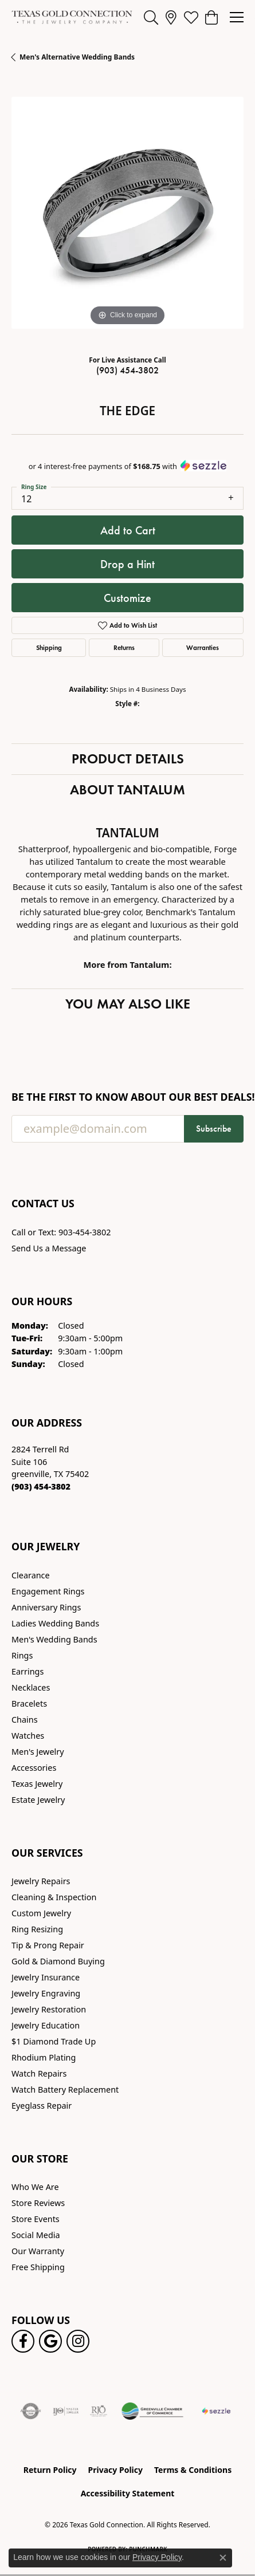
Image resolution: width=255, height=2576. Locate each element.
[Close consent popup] (222, 2557)
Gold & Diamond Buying (58, 1961)
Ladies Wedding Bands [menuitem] (55, 1623)
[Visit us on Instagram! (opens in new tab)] (77, 2341)
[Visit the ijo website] (66, 2411)
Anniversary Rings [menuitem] (46, 1607)
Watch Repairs (38, 2073)
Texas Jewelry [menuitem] (36, 1783)
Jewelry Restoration (48, 2009)
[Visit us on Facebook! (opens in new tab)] (22, 2341)
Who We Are (35, 2186)
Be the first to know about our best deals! (127, 1097)
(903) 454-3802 (127, 370)
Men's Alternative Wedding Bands (77, 57)
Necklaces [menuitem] (30, 1687)
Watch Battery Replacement (65, 2089)
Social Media (35, 2235)
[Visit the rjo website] (98, 2411)
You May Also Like (127, 1003)
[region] (127, 213)
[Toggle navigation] (236, 17)
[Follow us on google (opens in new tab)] (50, 2341)
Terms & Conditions (193, 2469)
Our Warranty (37, 2251)
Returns (124, 647)
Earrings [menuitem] (27, 1671)
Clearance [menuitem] (30, 1575)
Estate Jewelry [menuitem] (38, 1799)
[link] (171, 17)
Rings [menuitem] (22, 1655)
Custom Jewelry (41, 1913)
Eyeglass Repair (41, 2105)
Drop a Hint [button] (127, 564)
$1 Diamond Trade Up (53, 2041)
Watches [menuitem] (27, 1735)
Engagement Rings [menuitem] (48, 1591)
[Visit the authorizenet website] (30, 2411)
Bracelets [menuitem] (29, 1703)
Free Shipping (38, 2267)
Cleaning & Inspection (53, 1897)
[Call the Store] (40, 1486)
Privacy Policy (115, 2469)
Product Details (128, 758)
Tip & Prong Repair (47, 1945)
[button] (151, 17)
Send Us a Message (48, 1248)
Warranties (202, 647)
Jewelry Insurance (45, 1977)
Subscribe (214, 1128)
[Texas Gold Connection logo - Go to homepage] (72, 17)
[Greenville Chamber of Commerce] (152, 2411)
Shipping (49, 647)
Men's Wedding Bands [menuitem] (54, 1639)
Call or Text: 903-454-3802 (61, 1232)
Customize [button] (127, 598)
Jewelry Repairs (40, 1881)
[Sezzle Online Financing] (216, 2411)
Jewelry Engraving (45, 1993)
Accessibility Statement (128, 2493)
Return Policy (50, 2469)
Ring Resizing (37, 1929)
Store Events (35, 2218)
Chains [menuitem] (24, 1719)
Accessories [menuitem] (33, 1767)
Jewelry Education (45, 2025)
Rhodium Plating (43, 2057)
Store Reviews (38, 2202)
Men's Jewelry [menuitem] (37, 1751)
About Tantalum (127, 789)
